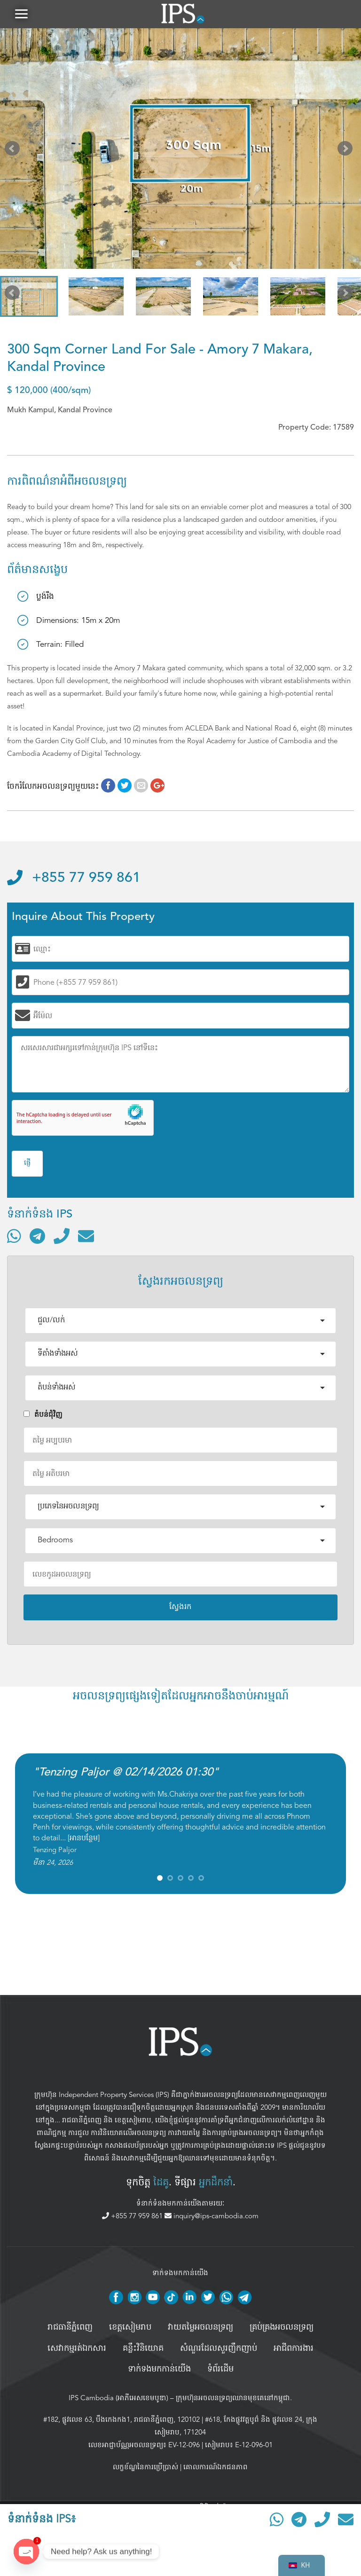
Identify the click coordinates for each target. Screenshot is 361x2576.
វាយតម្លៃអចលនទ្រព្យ (200, 2327)
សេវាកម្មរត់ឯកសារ (76, 2348)
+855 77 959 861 (74, 878)
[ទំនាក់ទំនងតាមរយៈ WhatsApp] (14, 1236)
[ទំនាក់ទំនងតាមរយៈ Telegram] (37, 1236)
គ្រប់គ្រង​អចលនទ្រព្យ (282, 2327)
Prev (14, 150)
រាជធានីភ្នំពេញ (82, 2120)
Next (346, 150)
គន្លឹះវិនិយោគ (143, 2348)
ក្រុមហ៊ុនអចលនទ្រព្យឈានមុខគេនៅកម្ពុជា (233, 2398)
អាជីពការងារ (294, 2348)
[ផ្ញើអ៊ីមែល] (86, 1236)
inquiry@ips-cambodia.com (212, 2216)
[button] (21, 14)
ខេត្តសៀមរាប (133, 2120)
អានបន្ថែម (84, 1838)
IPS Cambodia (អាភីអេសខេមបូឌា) (118, 2398)
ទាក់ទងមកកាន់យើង (159, 2369)
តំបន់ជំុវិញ (43, 1414)
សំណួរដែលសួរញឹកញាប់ (218, 2348)
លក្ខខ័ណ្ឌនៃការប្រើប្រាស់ (145, 2467)
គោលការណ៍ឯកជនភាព (215, 2467)
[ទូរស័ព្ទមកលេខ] (62, 1236)
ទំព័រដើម (220, 2369)
